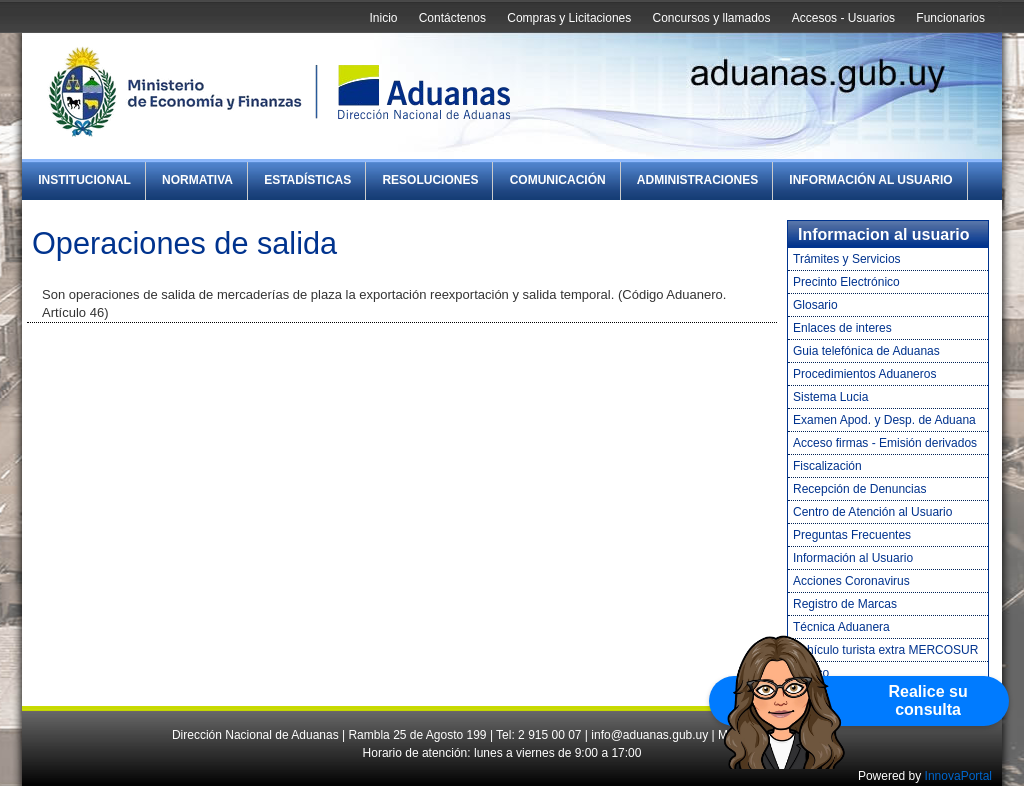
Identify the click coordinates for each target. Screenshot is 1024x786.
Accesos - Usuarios (843, 18)
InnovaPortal (958, 776)
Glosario (815, 305)
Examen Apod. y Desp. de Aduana (884, 420)
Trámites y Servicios (847, 259)
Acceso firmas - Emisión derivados (885, 443)
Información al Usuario (870, 180)
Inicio (383, 18)
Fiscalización (827, 466)
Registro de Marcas (845, 604)
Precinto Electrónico (846, 282)
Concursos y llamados (711, 18)
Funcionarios (950, 18)
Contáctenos (452, 18)
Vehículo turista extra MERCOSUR (885, 650)
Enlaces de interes (842, 328)
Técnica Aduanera (841, 627)
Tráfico (811, 673)
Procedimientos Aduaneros (864, 374)
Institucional (84, 180)
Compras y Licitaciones (569, 18)
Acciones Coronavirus (851, 581)
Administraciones (697, 180)
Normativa (197, 180)
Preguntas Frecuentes (852, 535)
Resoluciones (430, 180)
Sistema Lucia (830, 397)
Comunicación (558, 180)
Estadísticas (307, 180)
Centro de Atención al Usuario (872, 512)
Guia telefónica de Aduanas (866, 351)
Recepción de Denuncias (859, 489)
